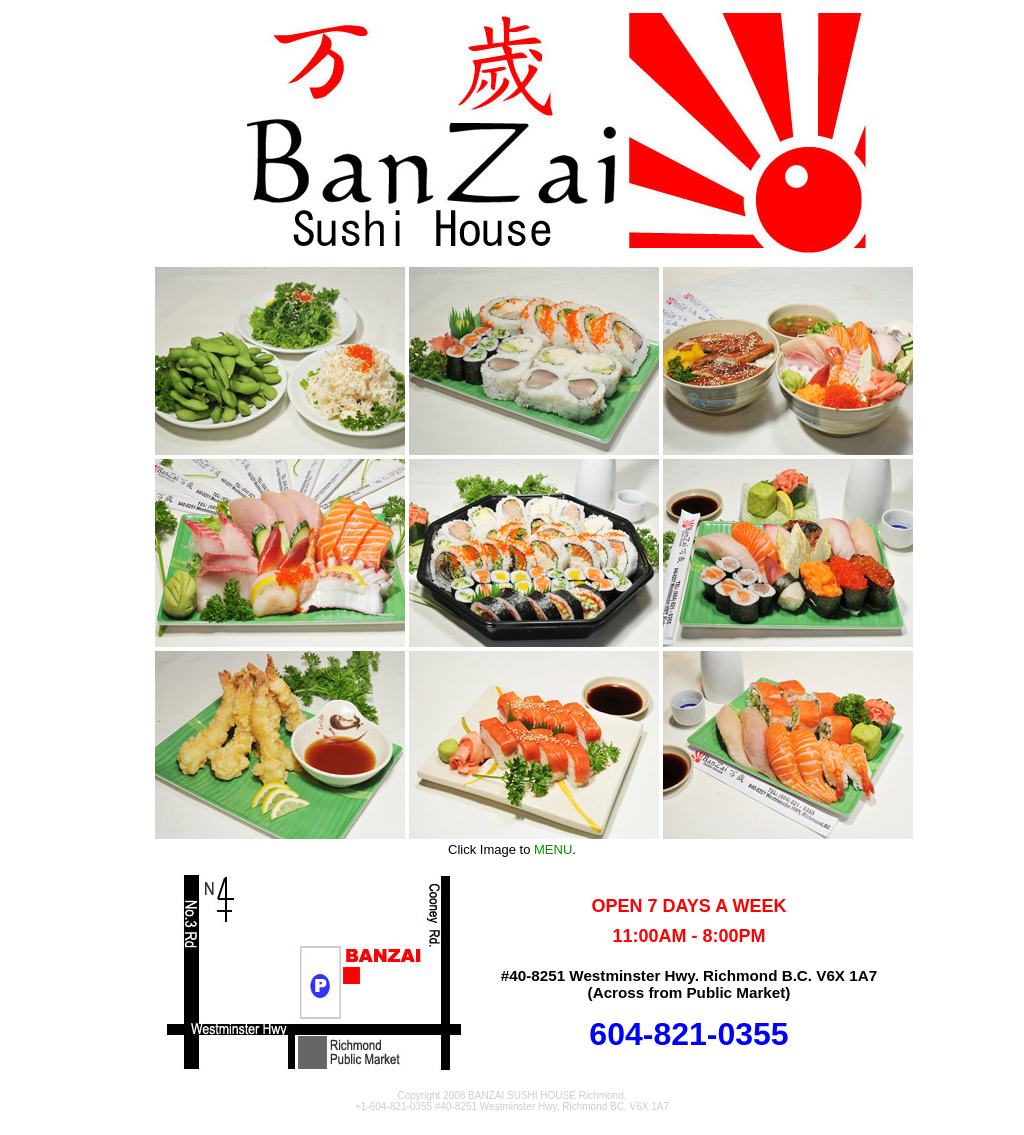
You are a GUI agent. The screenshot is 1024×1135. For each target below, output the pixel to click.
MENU (553, 849)
